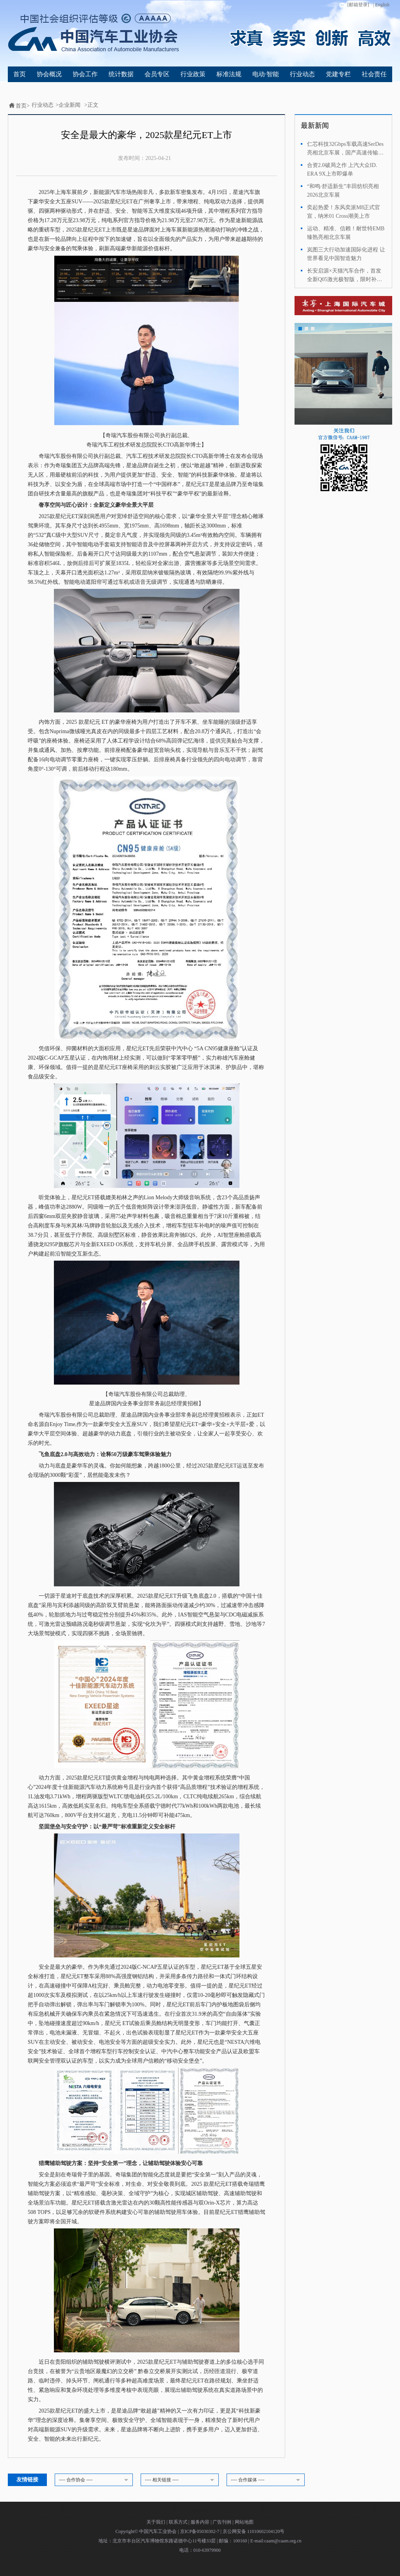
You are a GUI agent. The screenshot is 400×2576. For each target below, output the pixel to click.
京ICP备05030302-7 (200, 2531)
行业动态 (302, 74)
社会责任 (374, 74)
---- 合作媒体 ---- (267, 2480)
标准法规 (228, 74)
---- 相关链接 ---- (181, 2480)
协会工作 (85, 74)
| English (381, 4)
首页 (19, 74)
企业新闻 (69, 105)
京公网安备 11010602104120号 (254, 2531)
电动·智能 (265, 74)
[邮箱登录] (353, 5)
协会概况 (49, 74)
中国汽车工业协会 (158, 2531)
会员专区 (157, 74)
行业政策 (192, 74)
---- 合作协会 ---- (95, 2480)
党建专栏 (338, 74)
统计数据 (121, 74)
